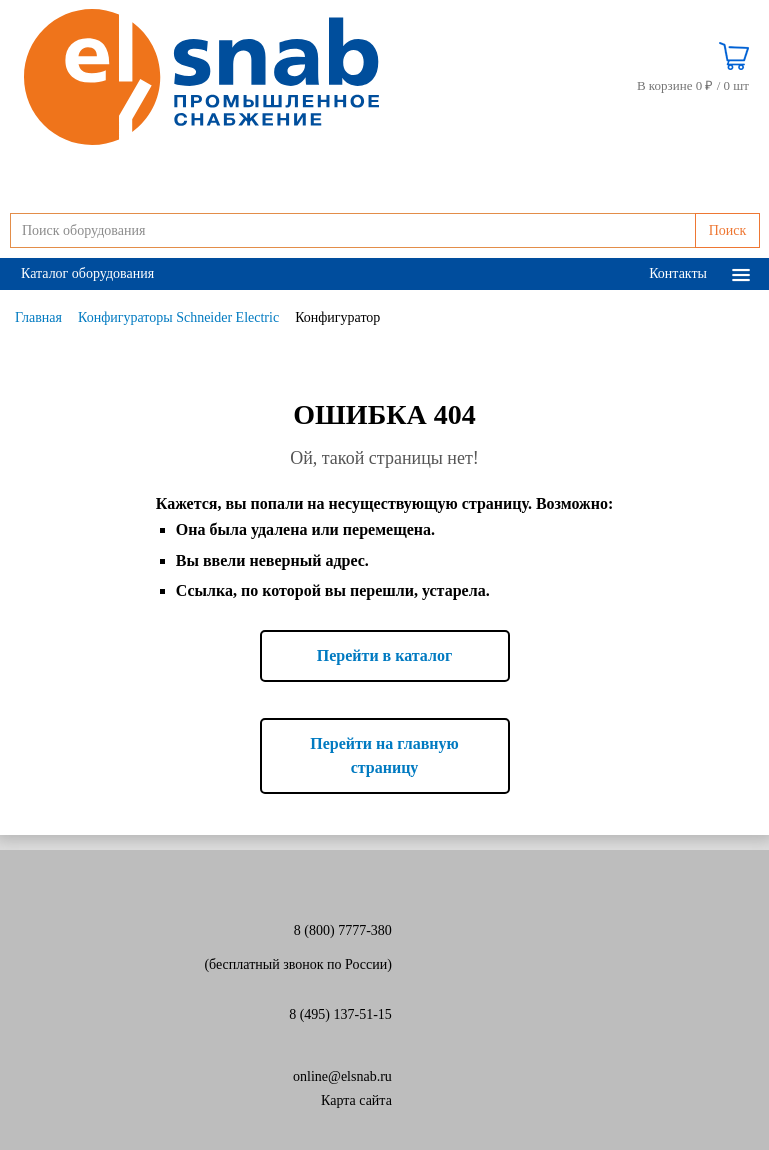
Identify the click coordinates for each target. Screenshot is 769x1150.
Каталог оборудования (87, 273)
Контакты (678, 273)
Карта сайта (356, 1100)
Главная (38, 317)
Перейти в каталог (384, 655)
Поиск (728, 230)
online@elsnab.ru (342, 1076)
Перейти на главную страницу (384, 755)
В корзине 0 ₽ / (693, 86)
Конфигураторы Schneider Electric (178, 317)
